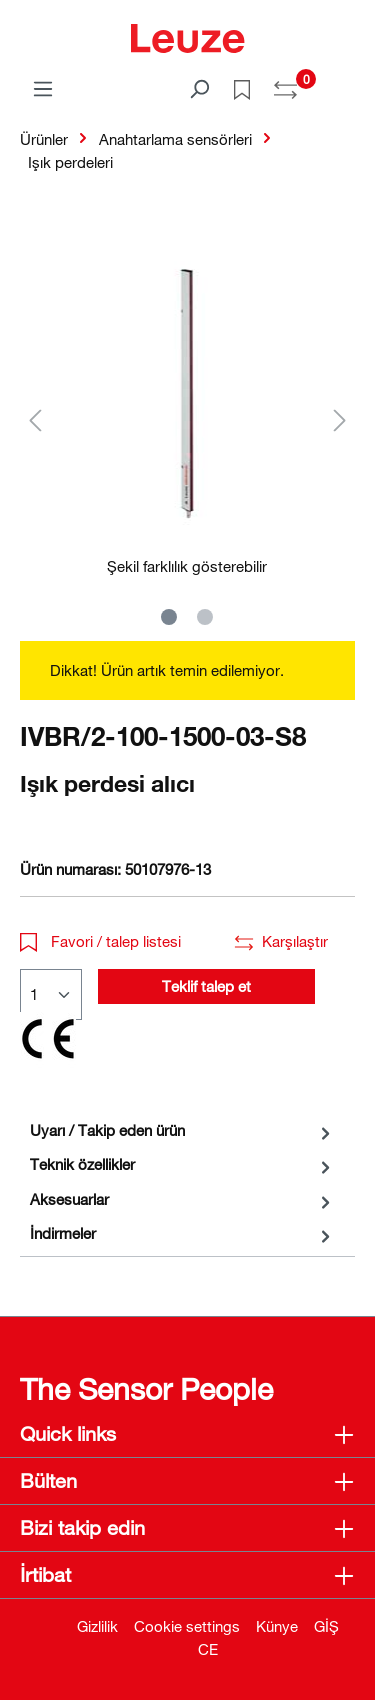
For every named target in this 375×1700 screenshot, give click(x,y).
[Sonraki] (340, 419)
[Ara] (199, 88)
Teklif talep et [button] (206, 986)
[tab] (182, 1130)
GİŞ (326, 1626)
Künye (277, 1626)
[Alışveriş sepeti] (343, 82)
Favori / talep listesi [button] (100, 941)
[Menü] (43, 88)
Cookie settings (187, 1626)
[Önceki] (35, 419)
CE (208, 1649)
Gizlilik (97, 1626)
